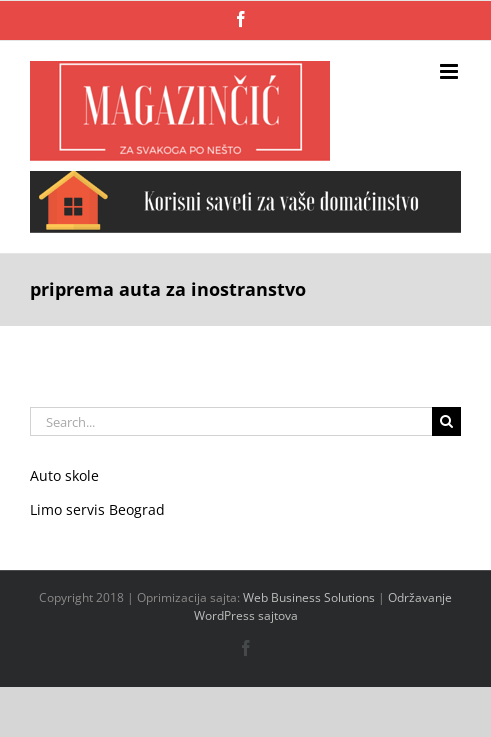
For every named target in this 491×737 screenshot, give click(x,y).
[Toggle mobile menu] (450, 71)
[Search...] (231, 421)
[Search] (446, 421)
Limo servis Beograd (97, 509)
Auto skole (64, 475)
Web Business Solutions (309, 597)
